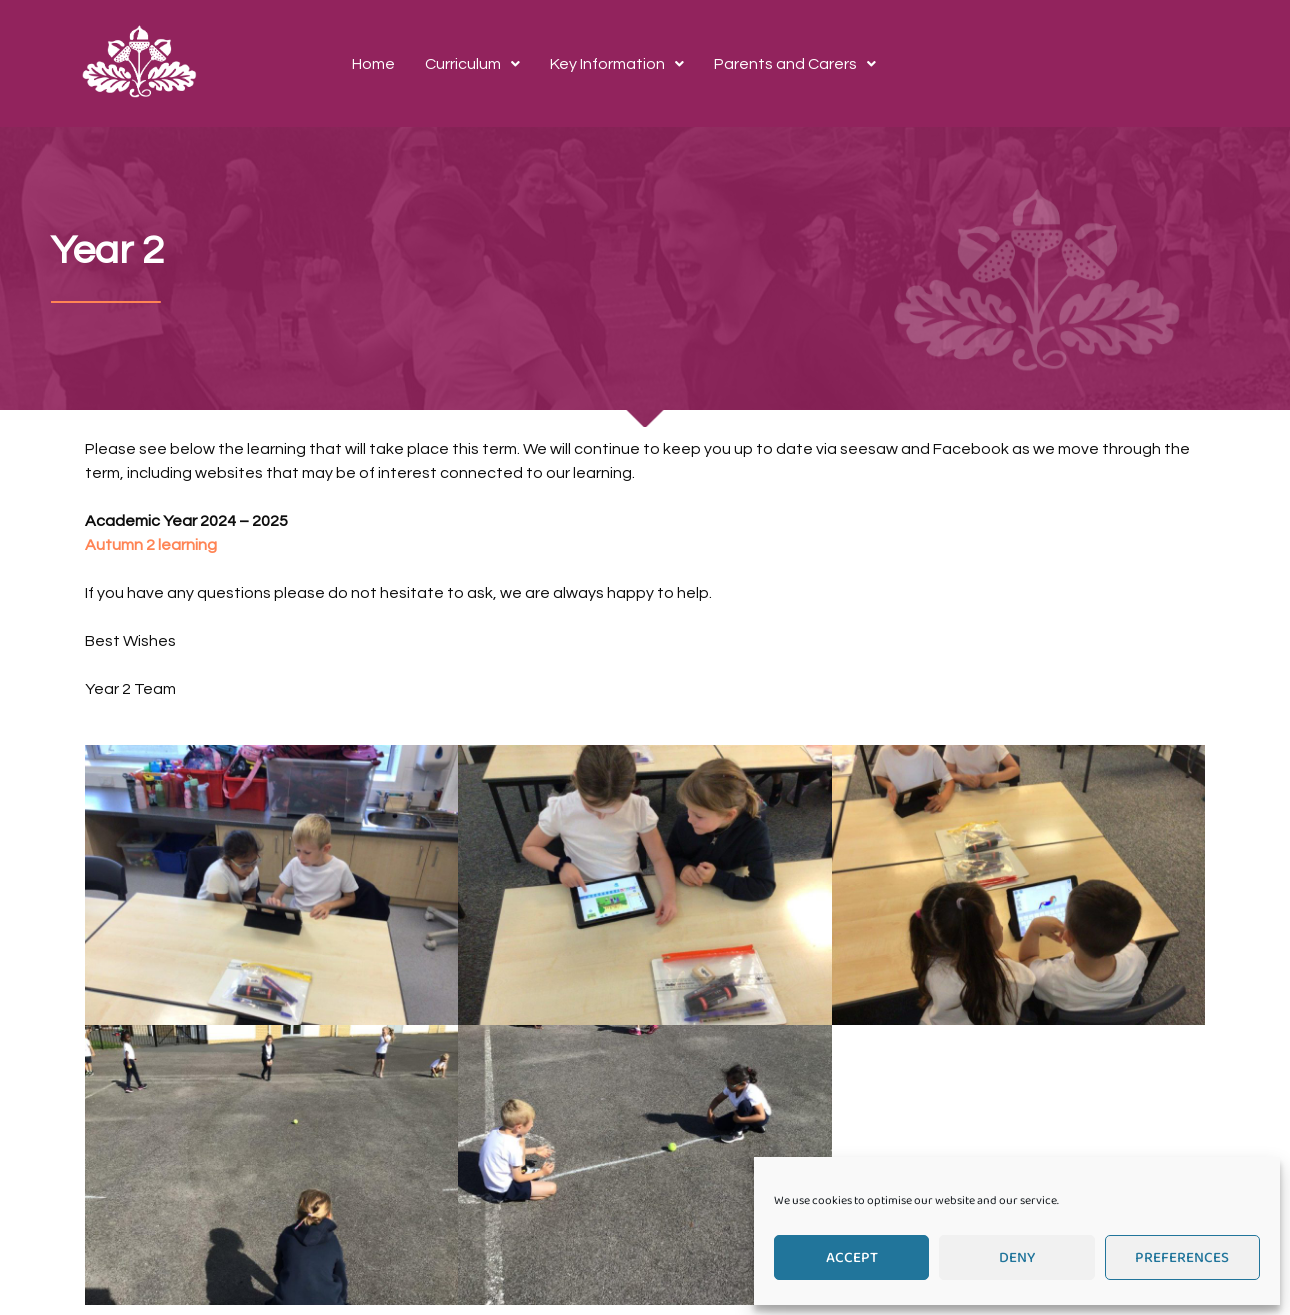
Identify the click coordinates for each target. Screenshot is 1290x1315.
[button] (472, 64)
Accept (852, 1258)
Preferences (1182, 1258)
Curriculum (472, 64)
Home (373, 64)
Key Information (617, 64)
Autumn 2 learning (151, 545)
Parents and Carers (795, 64)
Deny (1017, 1258)
